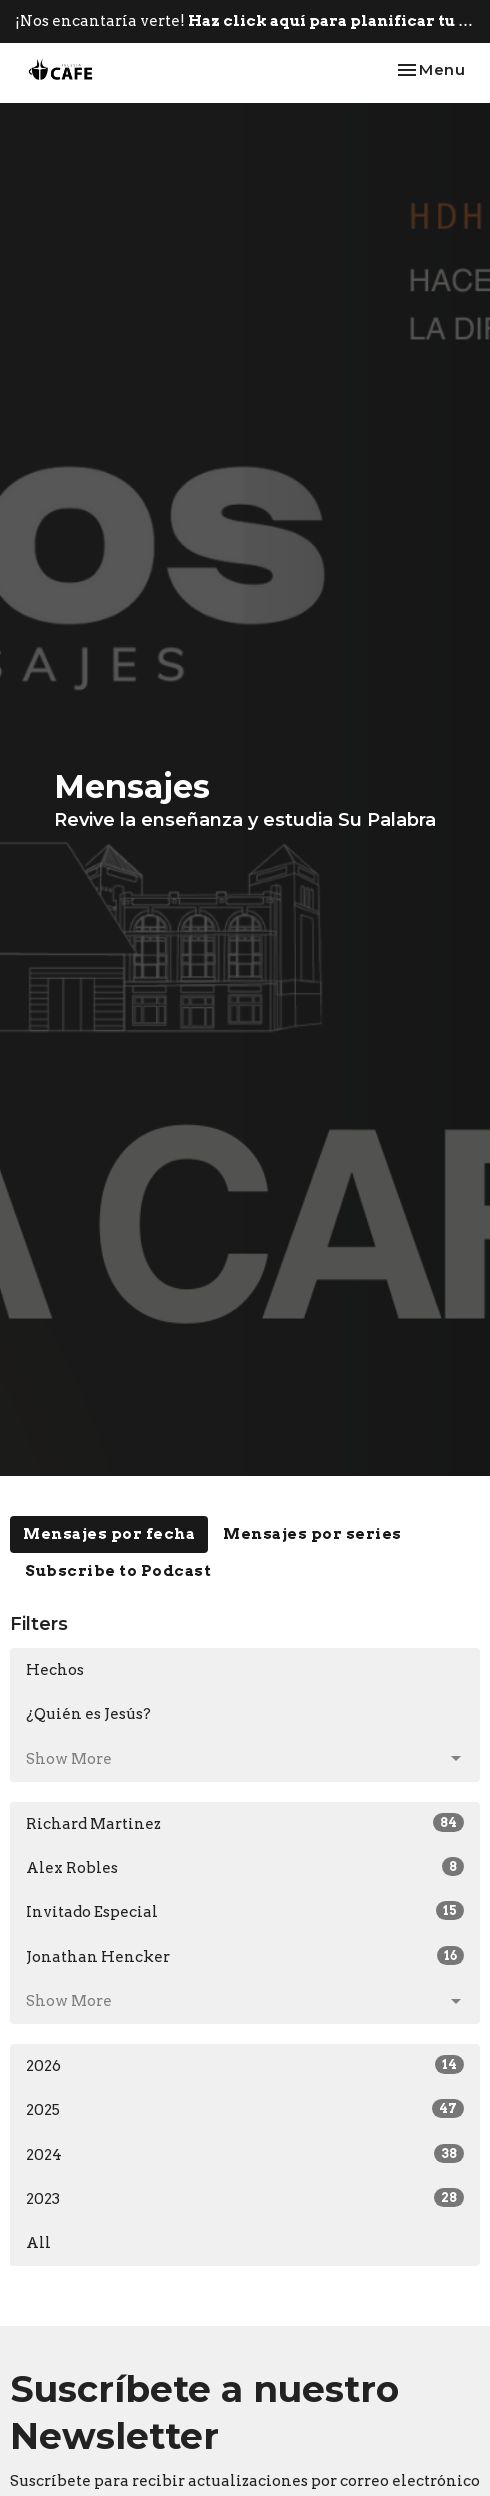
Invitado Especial (245, 1911)
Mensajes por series (312, 1534)
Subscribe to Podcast (118, 1571)
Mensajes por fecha (109, 1534)
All (38, 2243)
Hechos (55, 1670)
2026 (245, 2065)
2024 (245, 2154)
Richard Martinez (245, 1823)
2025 (245, 2109)
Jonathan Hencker (245, 1956)
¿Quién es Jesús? (88, 1714)
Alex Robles (245, 1867)
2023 (245, 2198)
